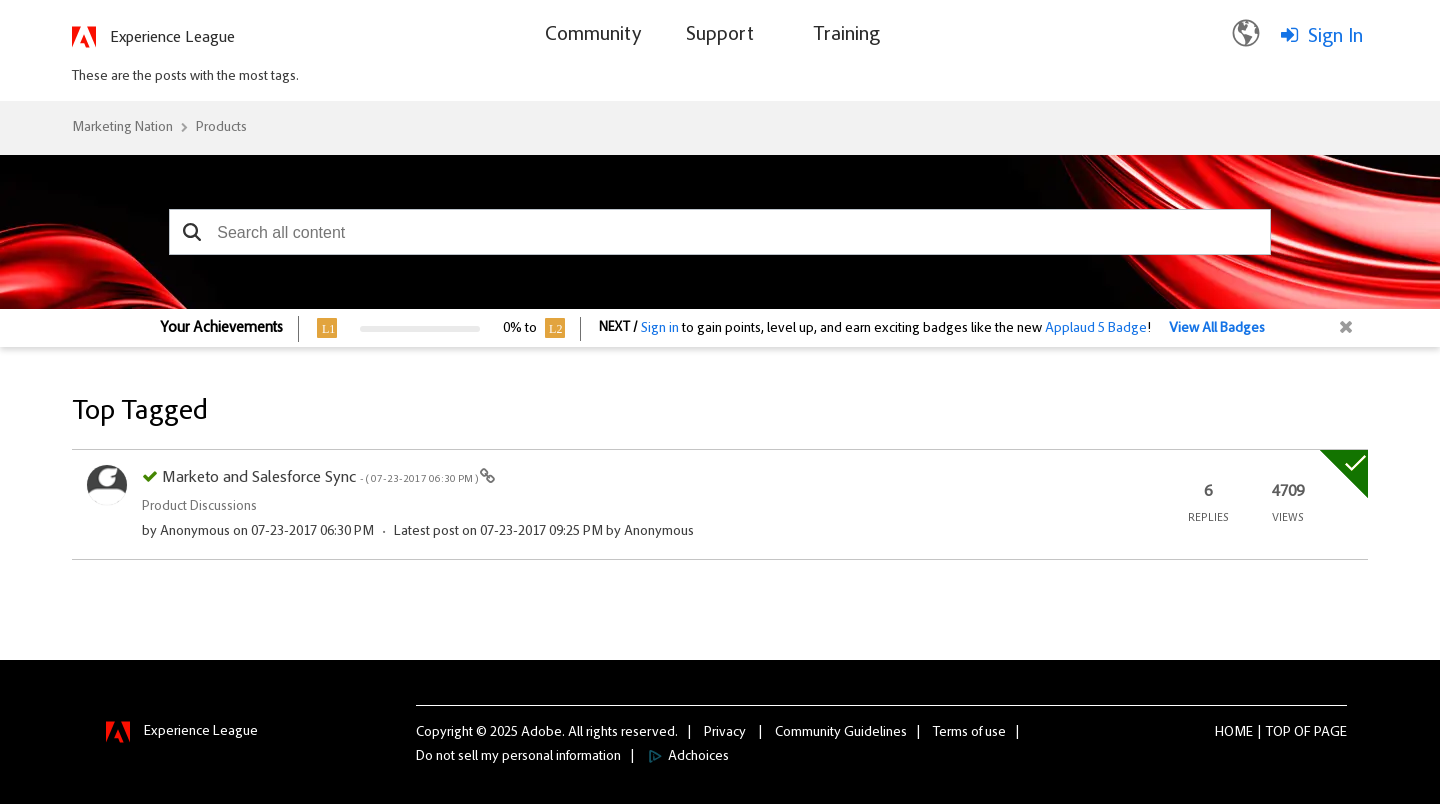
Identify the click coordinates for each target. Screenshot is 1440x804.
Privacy (725, 733)
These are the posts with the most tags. (185, 77)
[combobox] (720, 232)
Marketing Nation (122, 128)
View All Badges (1217, 329)
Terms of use (969, 733)
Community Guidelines (841, 733)
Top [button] (1278, 733)
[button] (191, 232)
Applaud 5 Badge (1096, 329)
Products (221, 128)
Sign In (1335, 37)
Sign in (660, 329)
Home (1234, 733)
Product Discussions (199, 507)
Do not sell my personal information (518, 757)
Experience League (172, 38)
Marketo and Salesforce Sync (321, 478)
